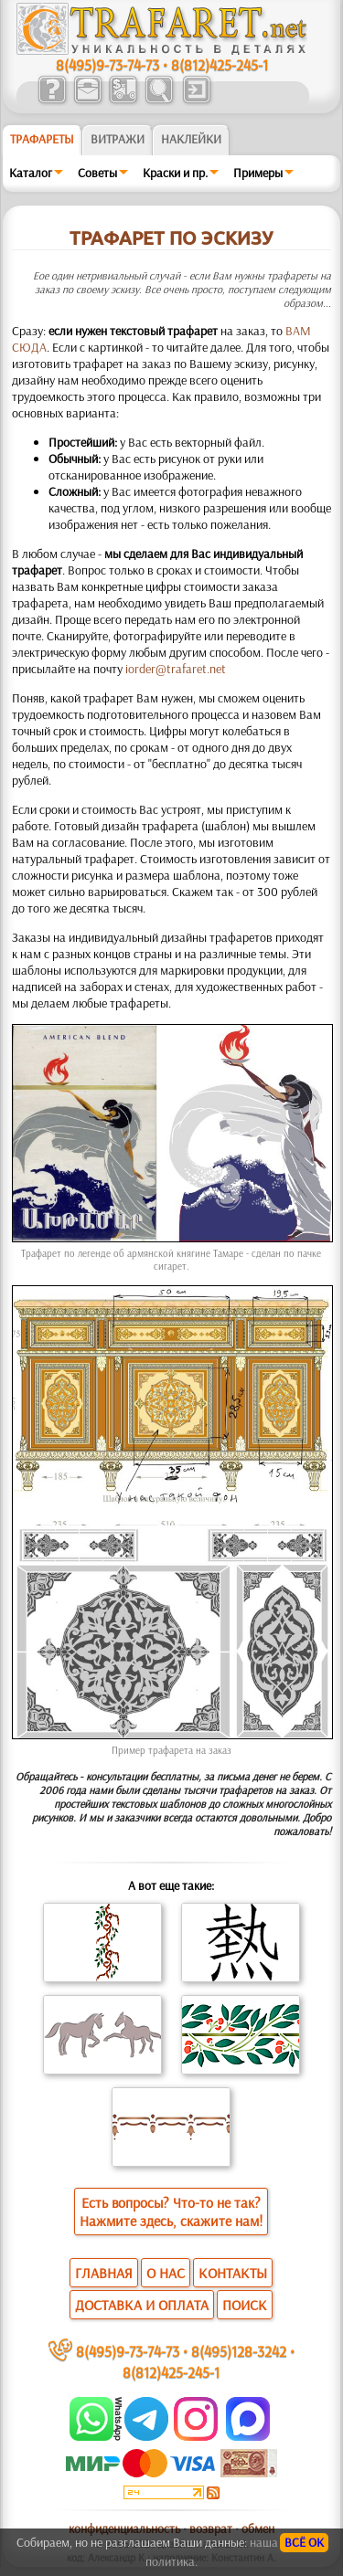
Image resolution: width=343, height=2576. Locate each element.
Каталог (30, 172)
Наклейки (191, 139)
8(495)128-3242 (238, 2350)
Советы (97, 172)
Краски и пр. (175, 172)
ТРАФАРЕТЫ (42, 139)
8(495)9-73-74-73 (107, 64)
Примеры (258, 172)
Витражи (118, 139)
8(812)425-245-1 (219, 64)
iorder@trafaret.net (175, 668)
